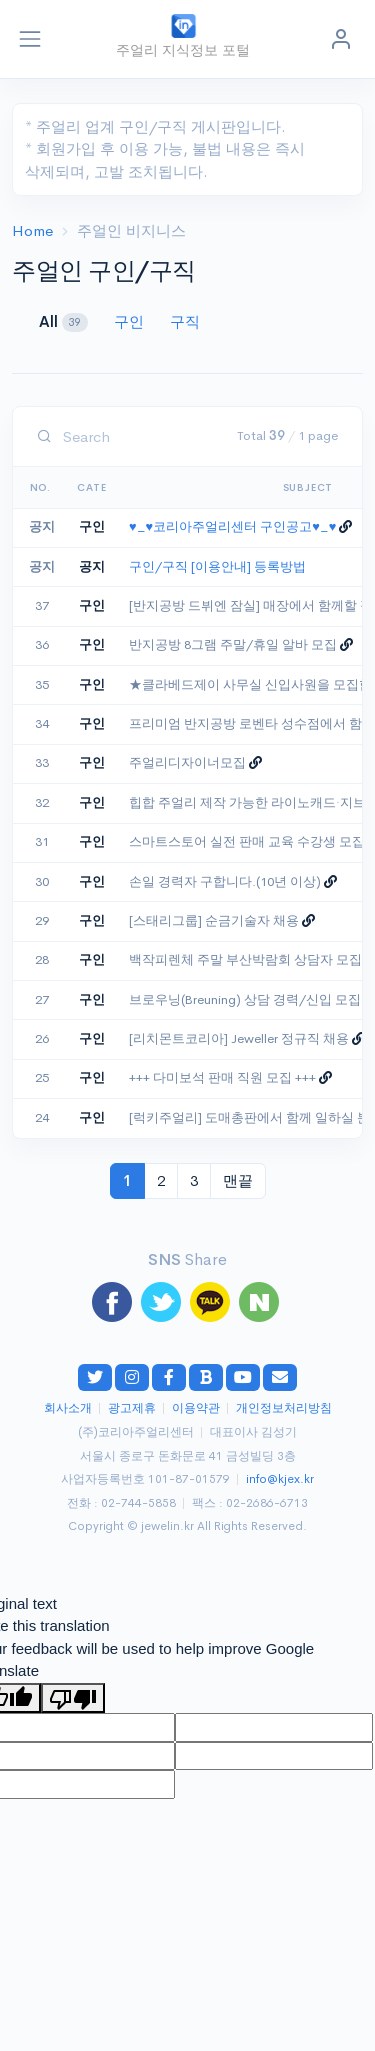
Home (32, 230)
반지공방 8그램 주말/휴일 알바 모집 (233, 645)
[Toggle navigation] (30, 39)
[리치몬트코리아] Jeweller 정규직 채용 (239, 1039)
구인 (131, 321)
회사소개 (68, 1408)
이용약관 (196, 1408)
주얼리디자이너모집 (187, 763)
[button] (341, 39)
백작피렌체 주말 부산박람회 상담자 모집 (245, 960)
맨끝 (238, 1180)
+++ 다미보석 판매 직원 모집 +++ (222, 1078)
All (65, 322)
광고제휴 (132, 1408)
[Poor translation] (73, 1698)
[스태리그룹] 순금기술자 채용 (214, 921)
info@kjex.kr (280, 1479)
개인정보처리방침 (284, 1408)
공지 (92, 567)
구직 (185, 321)
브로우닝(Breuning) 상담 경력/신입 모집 (245, 1000)
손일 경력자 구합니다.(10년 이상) (225, 882)
